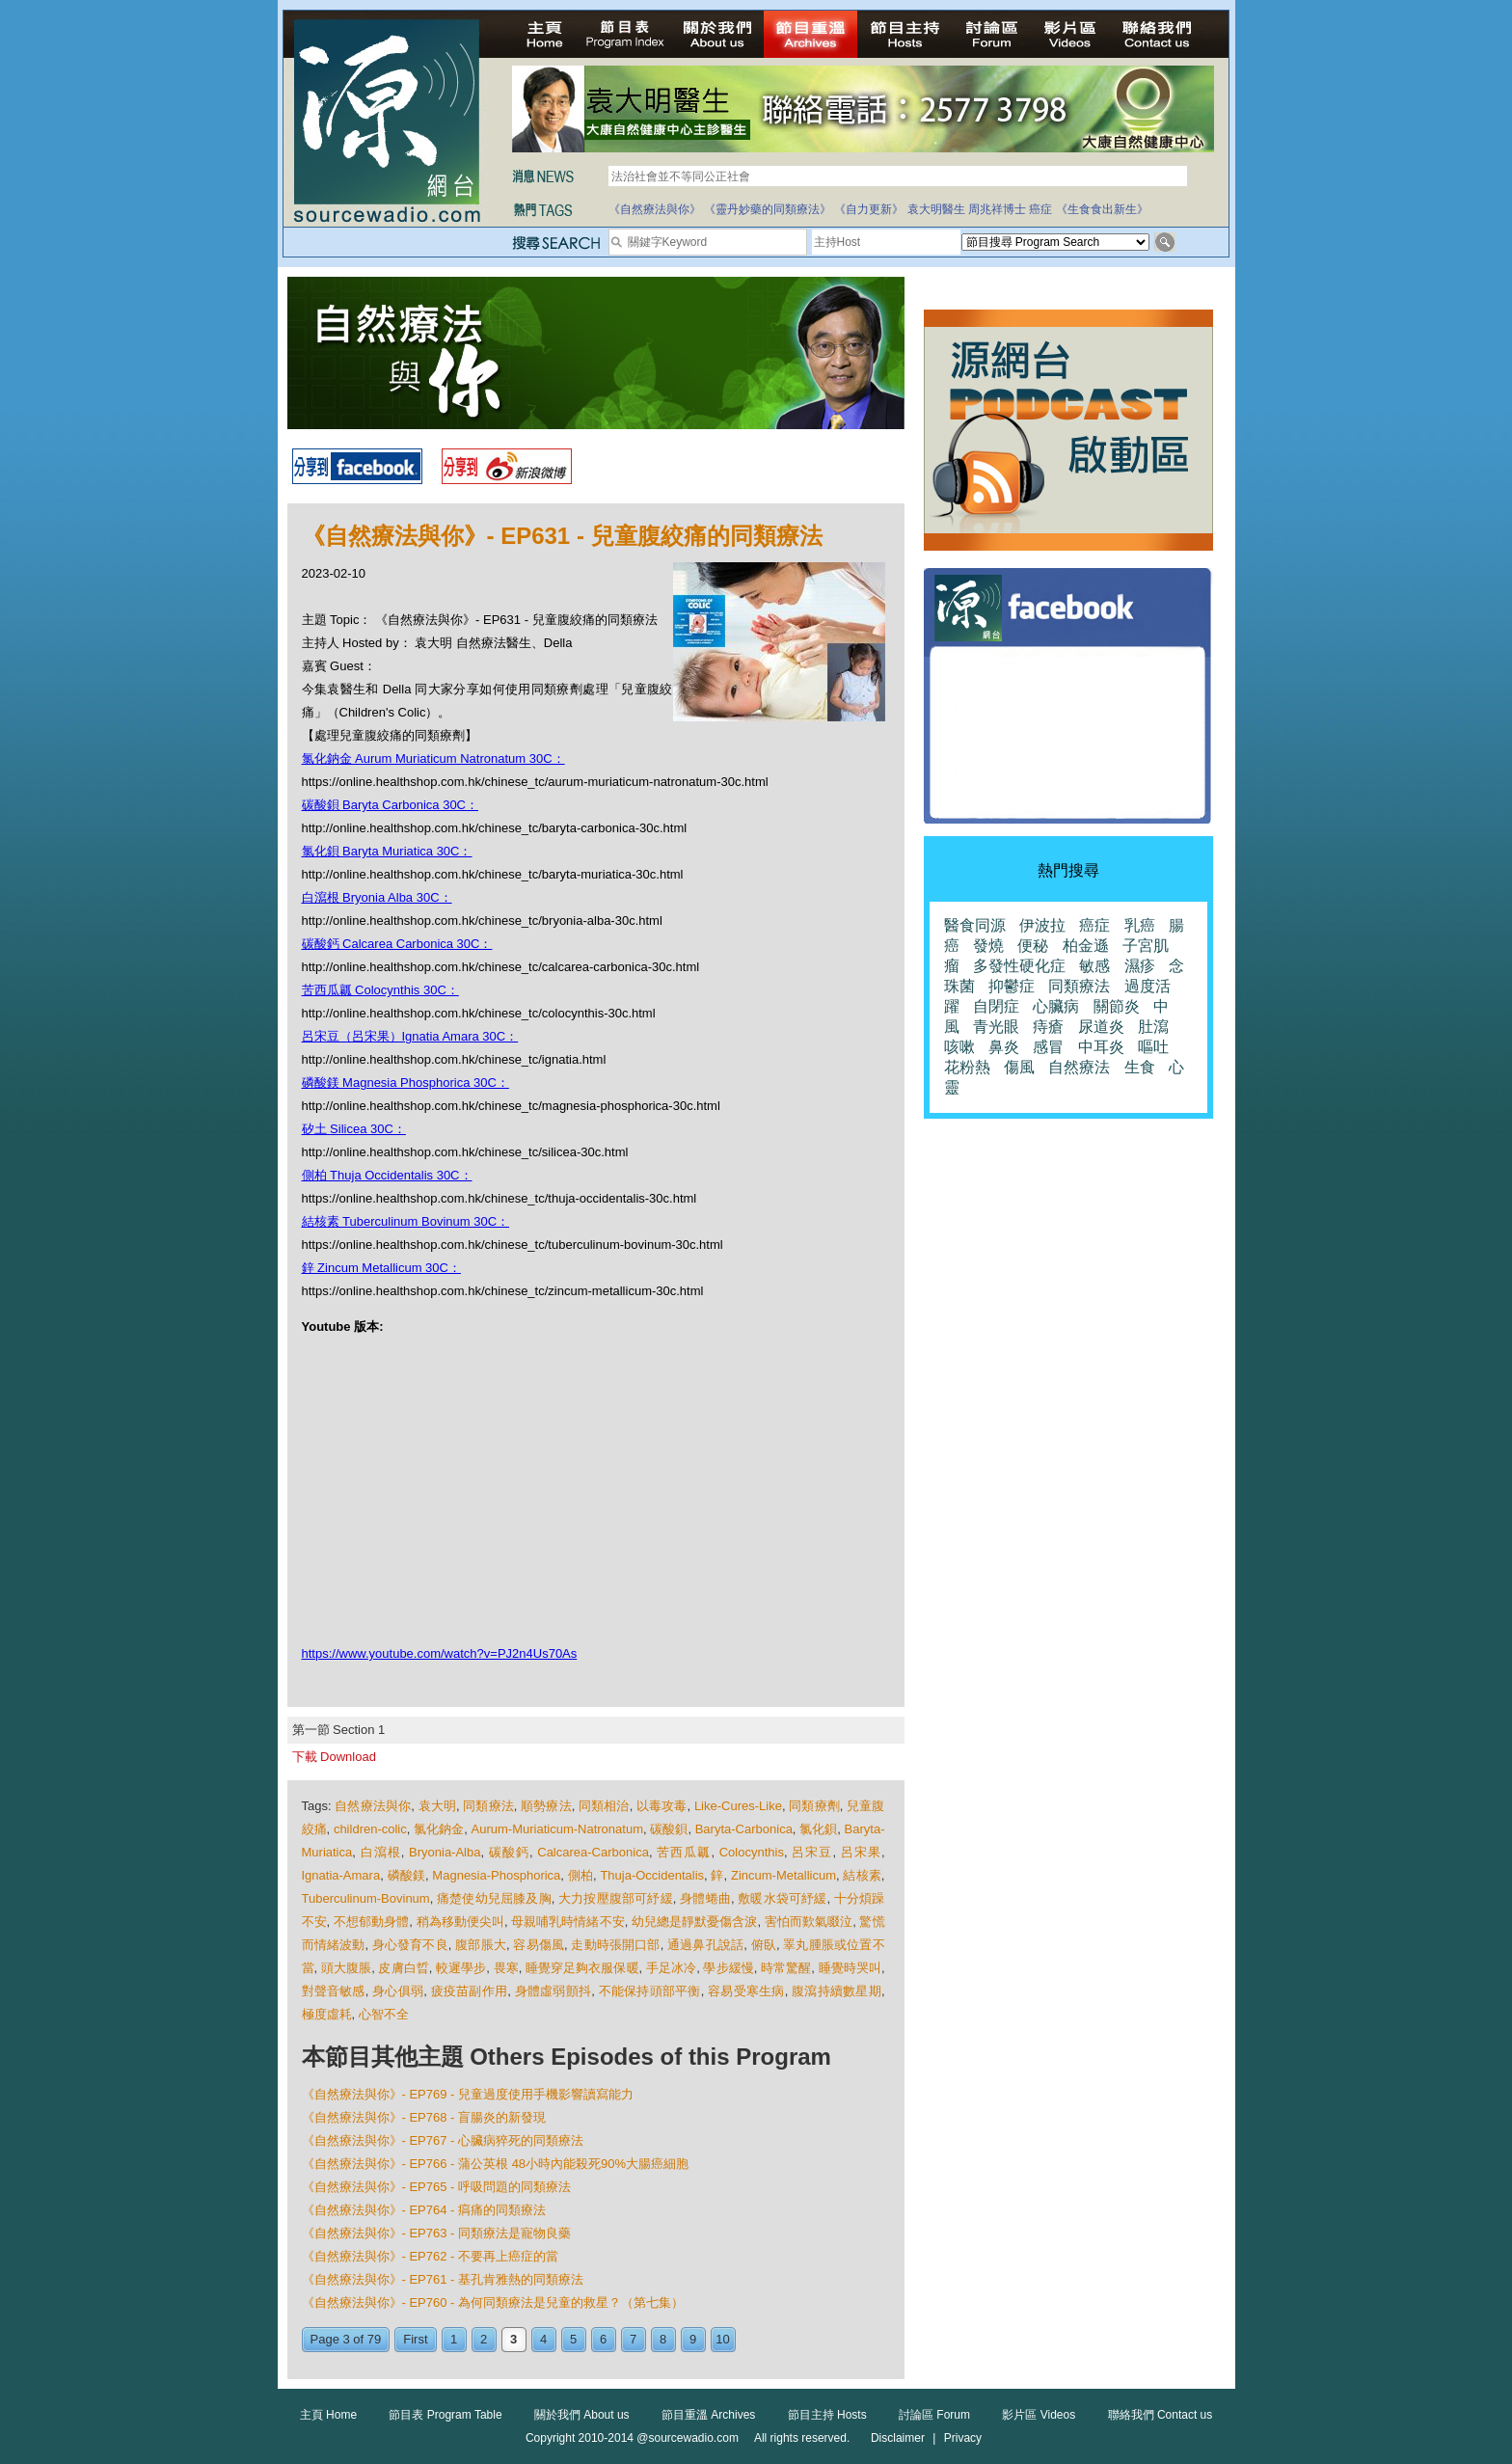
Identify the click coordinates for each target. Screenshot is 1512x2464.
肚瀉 (1153, 1026)
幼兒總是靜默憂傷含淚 (695, 1921)
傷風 (1019, 1067)
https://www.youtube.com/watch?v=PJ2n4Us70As (440, 1653)
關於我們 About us (582, 2415)
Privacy (963, 2438)
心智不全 (384, 2014)
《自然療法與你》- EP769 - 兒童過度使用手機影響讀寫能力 (468, 2094)
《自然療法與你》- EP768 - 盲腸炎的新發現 (424, 2117)
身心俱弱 (397, 1991)
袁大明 (437, 1806)
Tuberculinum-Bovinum (366, 1898)
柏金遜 (1086, 945)
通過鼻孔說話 (705, 1944)
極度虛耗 (327, 2014)
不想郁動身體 (371, 1921)
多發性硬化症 (1019, 966)
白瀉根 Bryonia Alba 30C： (377, 897)
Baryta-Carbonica (744, 1829)
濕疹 (1139, 966)
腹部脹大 (480, 1944)
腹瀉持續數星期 (836, 1991)
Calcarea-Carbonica (593, 1852)
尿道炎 (1101, 1026)
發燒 (988, 945)
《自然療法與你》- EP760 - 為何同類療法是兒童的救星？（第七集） (493, 2302)
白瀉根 (381, 1852)
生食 (1139, 1067)
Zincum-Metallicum (783, 1875)
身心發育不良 (410, 1944)
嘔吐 (1153, 1047)
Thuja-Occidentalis (652, 1875)
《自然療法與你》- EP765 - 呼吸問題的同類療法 (437, 2187)
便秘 (1032, 945)
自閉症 (996, 1006)
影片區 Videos (1038, 2415)
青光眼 (996, 1026)
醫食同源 (975, 925)
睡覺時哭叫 (850, 1968)
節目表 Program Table (445, 2415)
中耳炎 (1101, 1047)
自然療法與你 (373, 1806)
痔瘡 (1048, 1026)
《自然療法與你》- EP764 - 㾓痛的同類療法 (424, 2210)
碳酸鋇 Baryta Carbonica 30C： (390, 805)
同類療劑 (814, 1806)
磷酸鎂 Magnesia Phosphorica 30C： (405, 1082)
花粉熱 (967, 1067)
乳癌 (1139, 925)
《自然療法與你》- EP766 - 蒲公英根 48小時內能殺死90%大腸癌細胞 (495, 2163)
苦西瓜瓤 (684, 1852)
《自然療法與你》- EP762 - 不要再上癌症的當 (430, 2256)
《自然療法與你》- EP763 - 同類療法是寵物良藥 (437, 2233)
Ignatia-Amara (341, 1875)
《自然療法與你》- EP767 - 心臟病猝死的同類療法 (443, 2140)
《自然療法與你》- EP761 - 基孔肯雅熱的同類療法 (443, 2279)
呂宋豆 (812, 1852)
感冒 (1048, 1047)
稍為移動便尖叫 (460, 1921)
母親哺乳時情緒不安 (568, 1921)
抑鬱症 (1011, 986)
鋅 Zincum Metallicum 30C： (381, 1267)
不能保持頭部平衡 (650, 1991)
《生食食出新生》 (1102, 209)
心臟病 (1056, 1006)
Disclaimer (898, 2438)
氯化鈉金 (439, 1829)
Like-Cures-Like (738, 1806)
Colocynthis (751, 1852)
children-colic (370, 1829)
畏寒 (506, 1968)
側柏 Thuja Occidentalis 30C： (387, 1175)
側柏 (580, 1875)
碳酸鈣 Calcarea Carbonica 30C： (397, 943)
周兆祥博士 (997, 209)
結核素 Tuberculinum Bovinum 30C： (406, 1221)
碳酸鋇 (669, 1829)
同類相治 (604, 1806)
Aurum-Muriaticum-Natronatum (557, 1829)
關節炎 (1117, 1006)
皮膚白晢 (403, 1968)
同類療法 (488, 1806)
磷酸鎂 (406, 1875)
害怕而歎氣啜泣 (808, 1921)
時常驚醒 (786, 1968)
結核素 (861, 1875)
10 (722, 2339)
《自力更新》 (869, 209)
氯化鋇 (818, 1829)
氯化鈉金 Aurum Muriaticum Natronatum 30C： (433, 758)
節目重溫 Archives (708, 2415)
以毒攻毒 (662, 1806)
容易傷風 (538, 1944)
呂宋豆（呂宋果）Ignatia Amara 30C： (410, 1036)
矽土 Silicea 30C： (354, 1129)
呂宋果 (861, 1852)
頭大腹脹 (346, 1968)
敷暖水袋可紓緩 (782, 1898)
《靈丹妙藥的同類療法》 (767, 209)
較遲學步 (461, 1968)
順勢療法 (546, 1806)
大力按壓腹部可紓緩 (615, 1898)
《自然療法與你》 (654, 209)
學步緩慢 (728, 1968)
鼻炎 (1003, 1047)
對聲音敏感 (333, 1991)
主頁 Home (328, 2415)
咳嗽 (959, 1047)
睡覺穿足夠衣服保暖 (582, 1968)
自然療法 (1079, 1067)
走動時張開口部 (615, 1944)
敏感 (1094, 966)
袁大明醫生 (936, 209)
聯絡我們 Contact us (1160, 2415)
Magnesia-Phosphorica (496, 1875)
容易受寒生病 (746, 1991)
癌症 (1040, 209)
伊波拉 (1042, 925)
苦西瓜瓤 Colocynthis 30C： (380, 990)
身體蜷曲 (705, 1898)
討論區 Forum (934, 2415)
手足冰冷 (671, 1968)
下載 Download (334, 1756)
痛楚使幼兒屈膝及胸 (494, 1898)
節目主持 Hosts (827, 2415)
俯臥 (763, 1944)
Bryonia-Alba (444, 1852)
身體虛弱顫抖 (553, 1991)
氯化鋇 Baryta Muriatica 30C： (387, 851)
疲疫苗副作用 (469, 1991)
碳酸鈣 (509, 1852)
